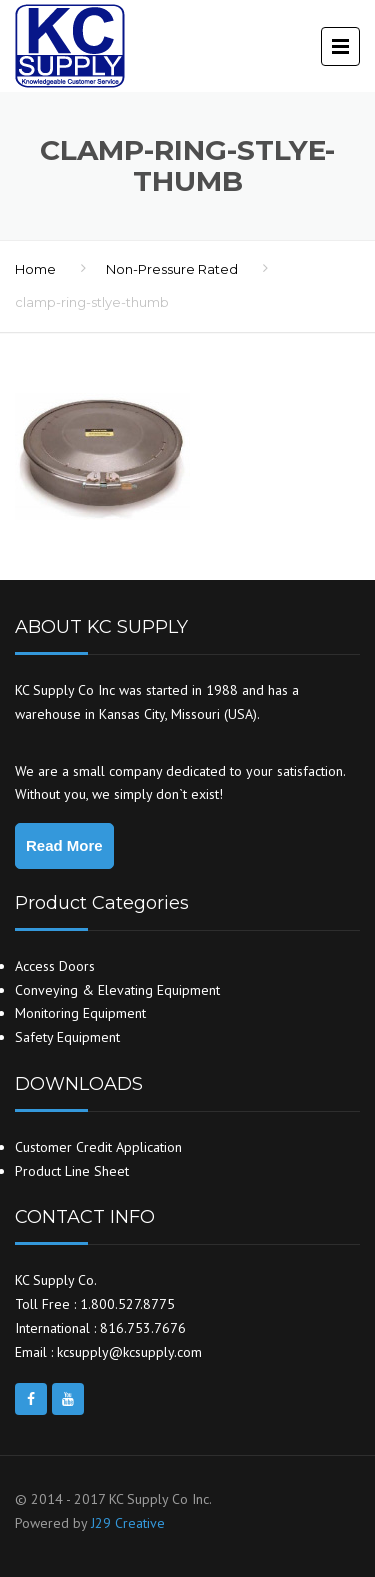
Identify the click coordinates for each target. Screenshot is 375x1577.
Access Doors (55, 966)
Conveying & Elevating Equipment (117, 990)
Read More (64, 845)
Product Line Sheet (72, 1171)
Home (35, 269)
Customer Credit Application (98, 1147)
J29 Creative (128, 1523)
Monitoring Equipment (80, 1013)
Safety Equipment (67, 1037)
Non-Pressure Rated (172, 269)
